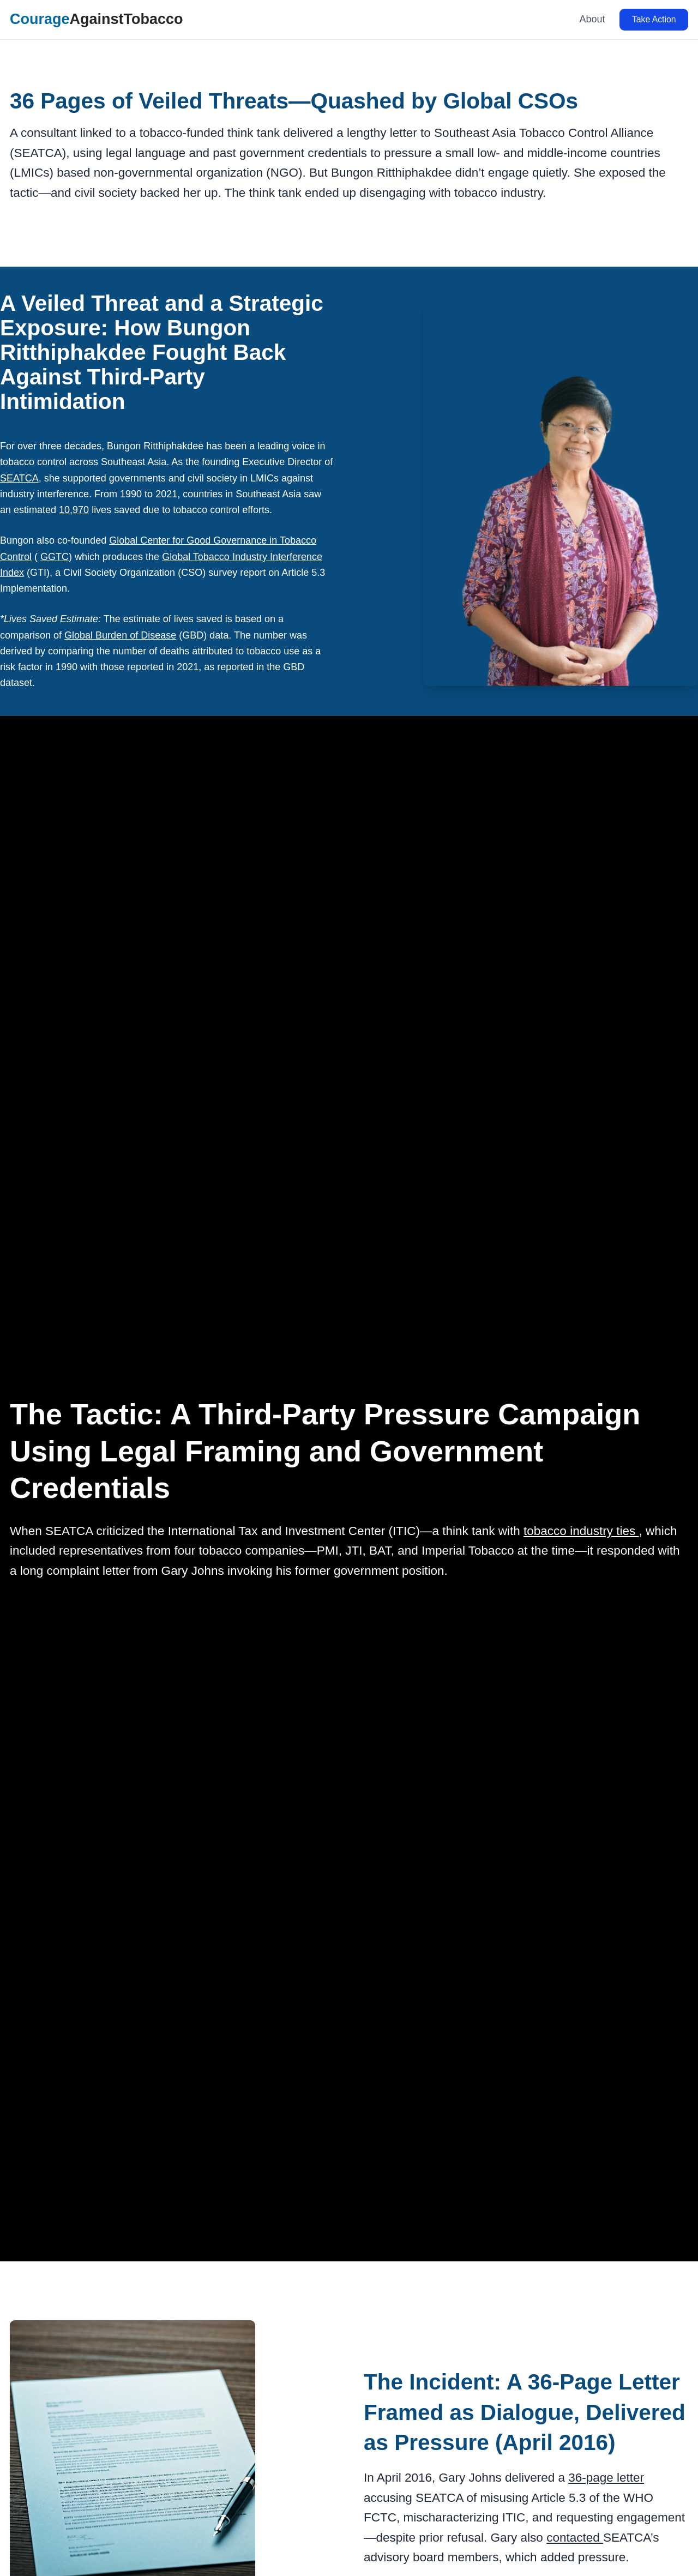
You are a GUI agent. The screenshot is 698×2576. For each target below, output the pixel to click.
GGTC (54, 556)
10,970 (74, 509)
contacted (574, 2537)
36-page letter (606, 2477)
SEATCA (19, 478)
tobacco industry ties (581, 1531)
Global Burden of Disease (120, 635)
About (592, 19)
